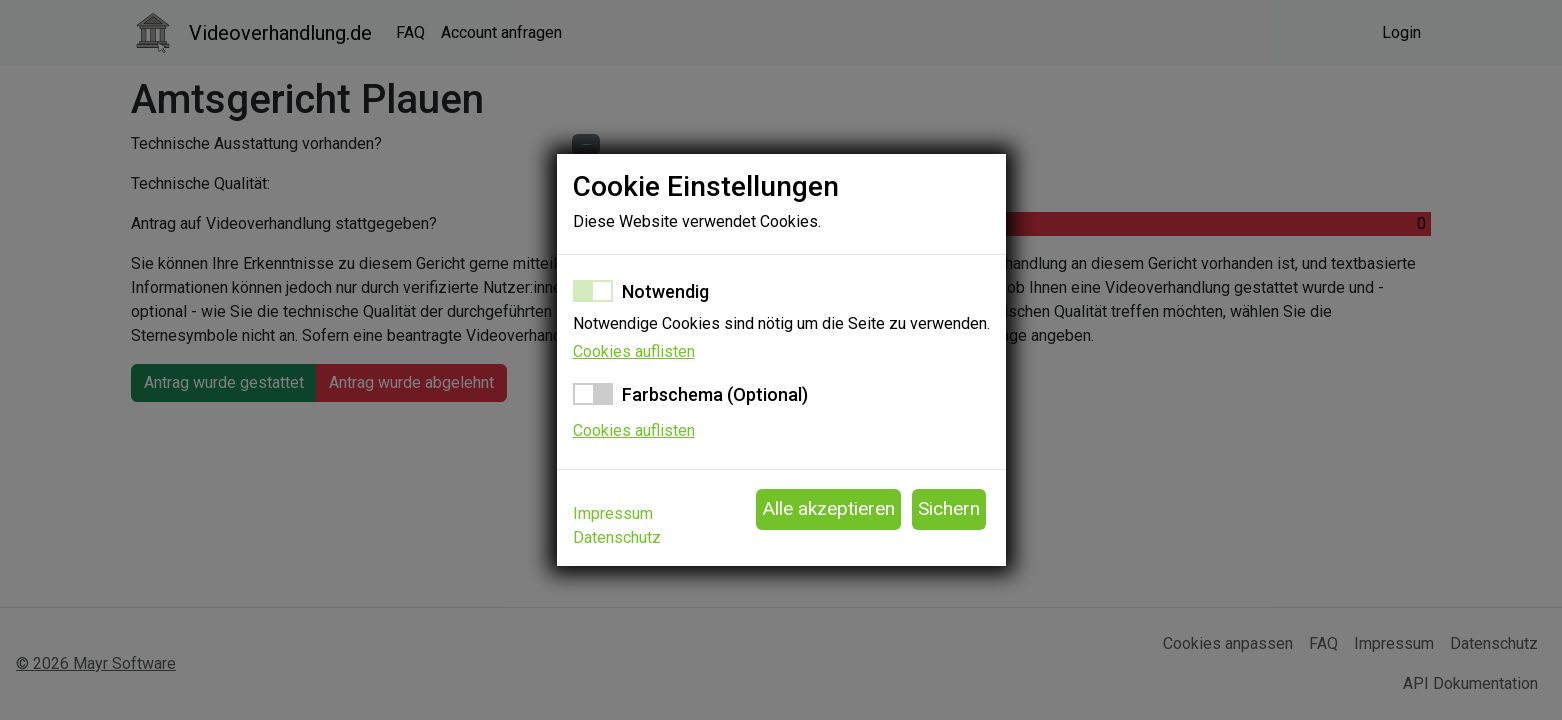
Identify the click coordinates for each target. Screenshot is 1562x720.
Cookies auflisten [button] (634, 351)
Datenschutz (617, 537)
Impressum (613, 513)
